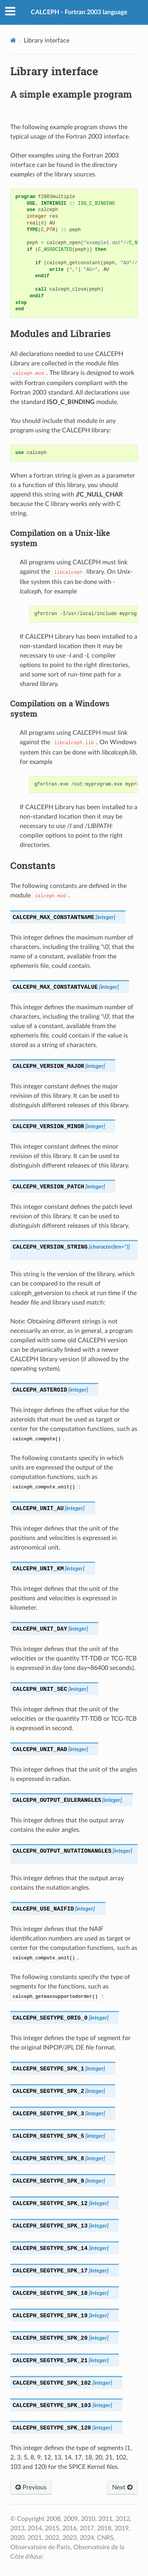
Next (122, 2487)
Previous (31, 2487)
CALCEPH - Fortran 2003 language (79, 12)
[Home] (13, 40)
